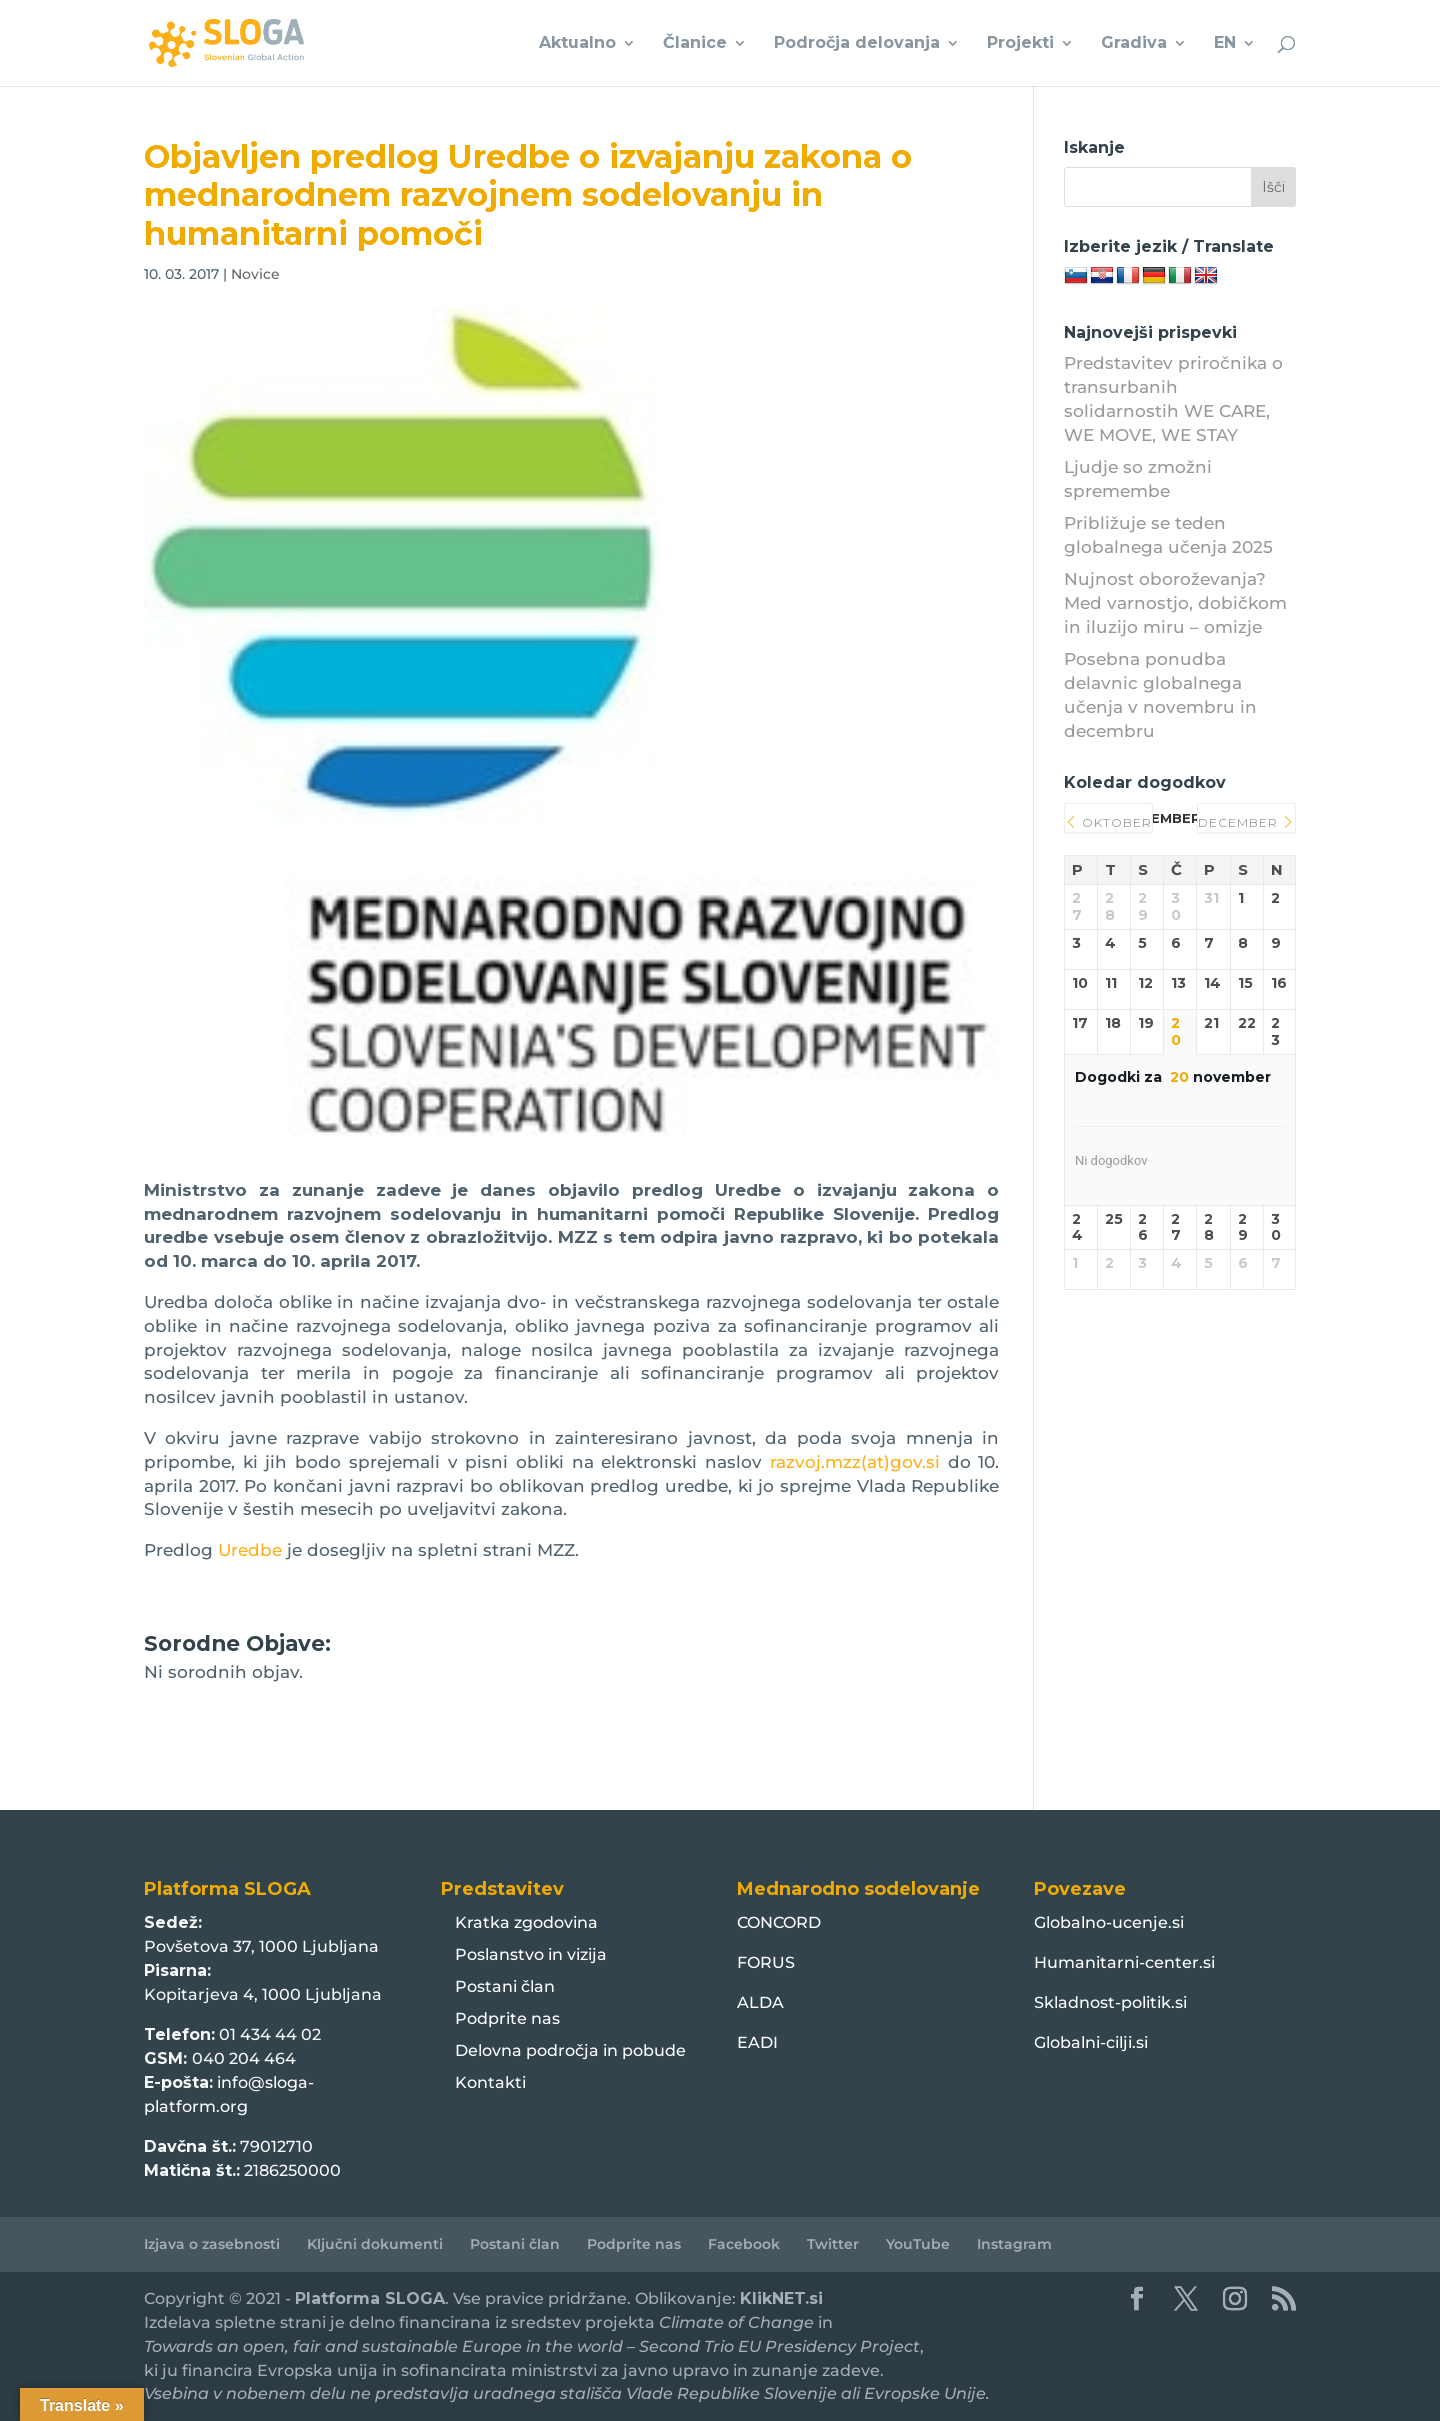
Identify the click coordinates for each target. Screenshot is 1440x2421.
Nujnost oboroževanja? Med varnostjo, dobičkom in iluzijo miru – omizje (1175, 603)
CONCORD (779, 1922)
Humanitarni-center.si (1124, 1962)
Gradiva (1134, 44)
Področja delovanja (857, 44)
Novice (255, 274)
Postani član (505, 1986)
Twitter (833, 2244)
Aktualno (577, 44)
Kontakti (490, 2082)
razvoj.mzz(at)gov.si (855, 1462)
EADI (757, 2042)
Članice (695, 44)
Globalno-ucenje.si (1109, 1922)
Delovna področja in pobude (570, 2050)
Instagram (1014, 2244)
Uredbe (250, 1550)
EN (1225, 44)
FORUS (766, 1962)
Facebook (744, 2244)
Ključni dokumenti (375, 2244)
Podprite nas (507, 2018)
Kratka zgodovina (526, 1922)
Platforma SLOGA (370, 2298)
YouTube (918, 2244)
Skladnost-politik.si (1110, 2002)
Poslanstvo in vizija (531, 1954)
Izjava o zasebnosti (212, 2244)
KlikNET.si (781, 2298)
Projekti (1020, 44)
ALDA (760, 2002)
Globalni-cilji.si (1091, 2042)
